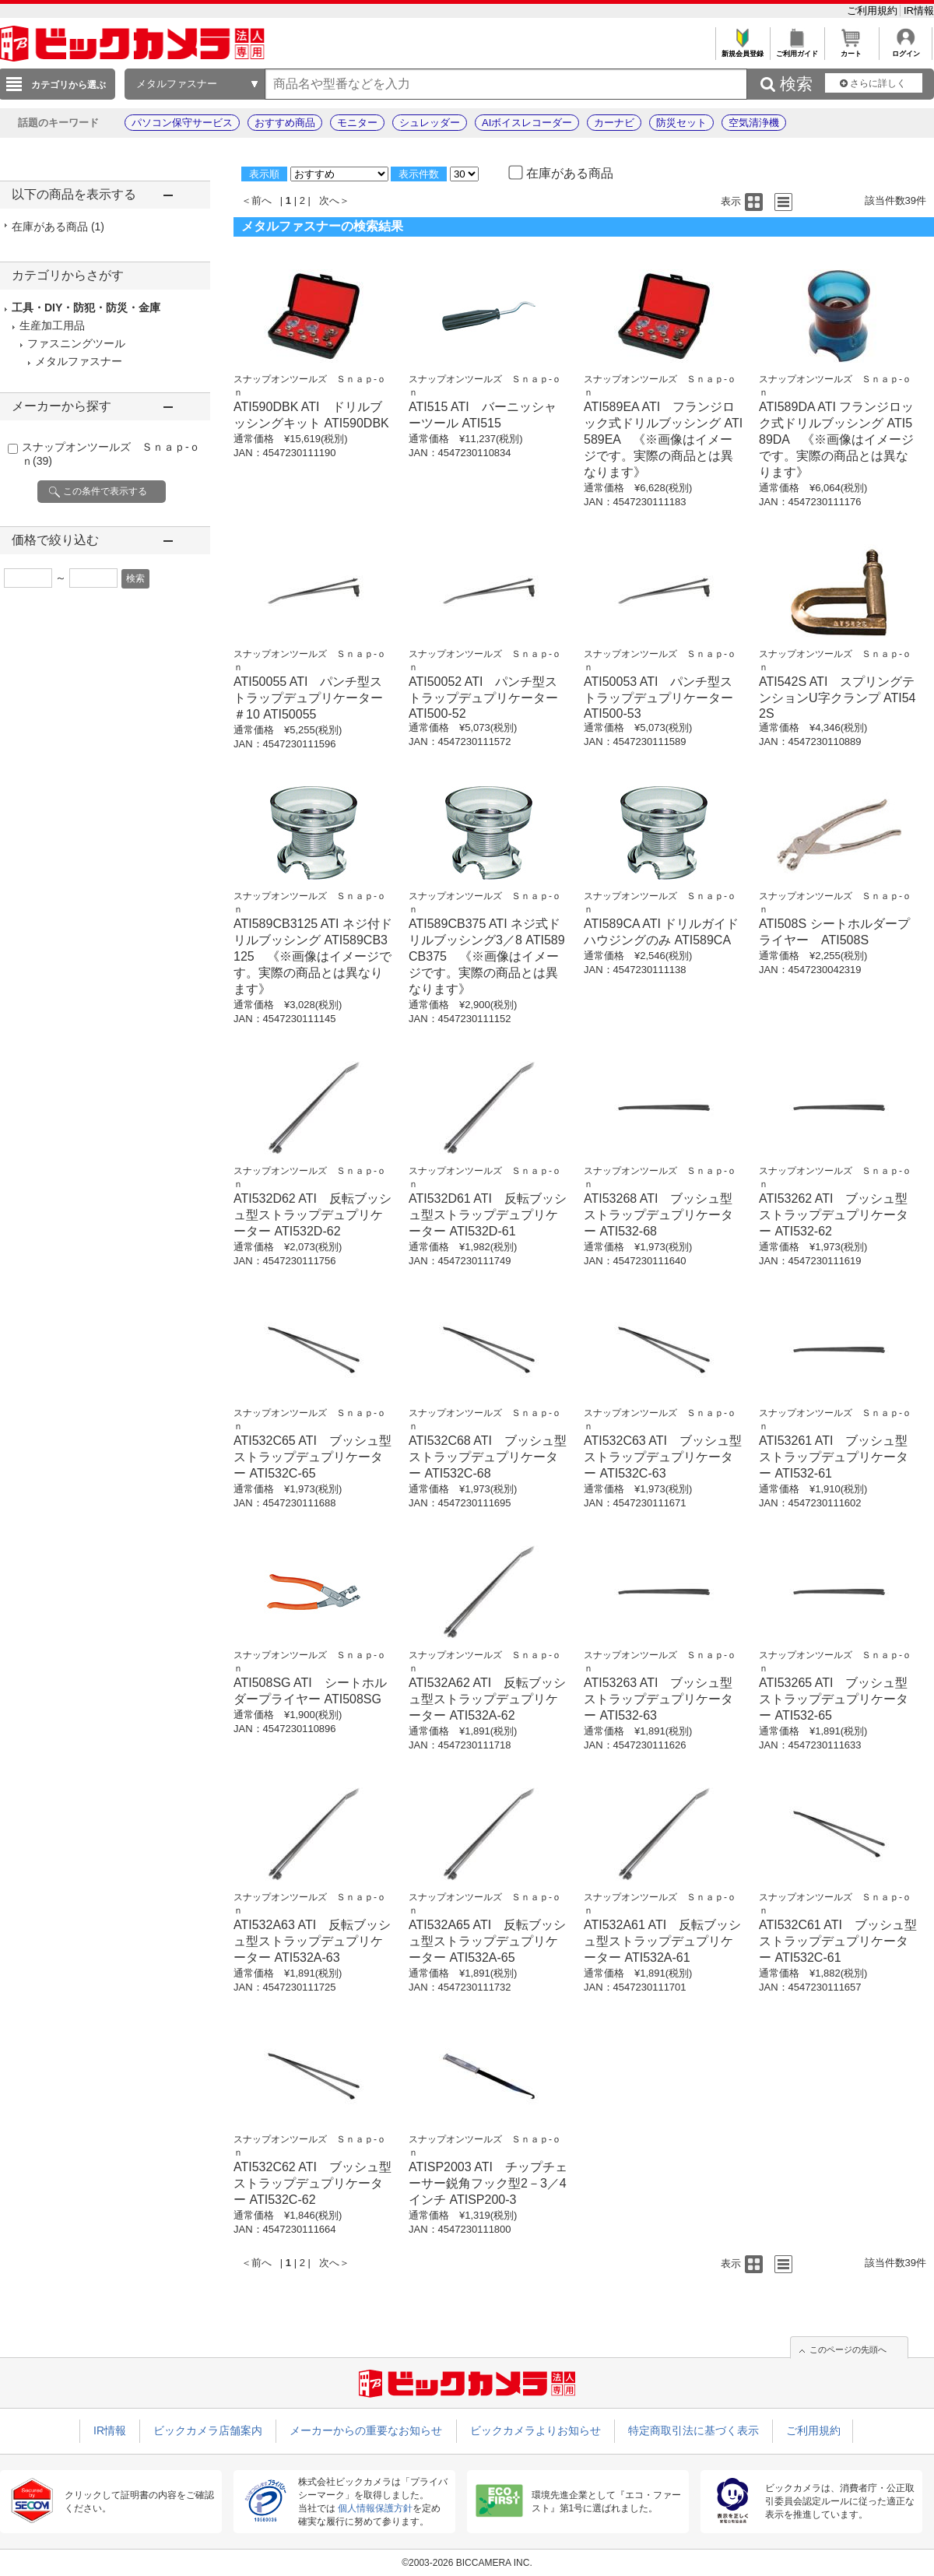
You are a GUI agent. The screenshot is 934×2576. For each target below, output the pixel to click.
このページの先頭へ (848, 2349)
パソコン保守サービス (182, 122)
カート (851, 49)
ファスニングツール (76, 343)
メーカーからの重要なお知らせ (366, 2430)
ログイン (905, 49)
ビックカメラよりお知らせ (535, 2430)
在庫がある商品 (58, 226)
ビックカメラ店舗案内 (207, 2430)
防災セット (681, 122)
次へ (329, 200)
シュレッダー (429, 122)
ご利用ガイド (796, 49)
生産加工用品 (52, 325)
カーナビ (614, 122)
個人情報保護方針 (375, 2508)
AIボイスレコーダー (527, 122)
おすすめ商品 (285, 122)
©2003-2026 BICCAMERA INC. (467, 2562)
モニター (357, 122)
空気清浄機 (754, 122)
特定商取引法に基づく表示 (693, 2430)
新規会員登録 (742, 49)
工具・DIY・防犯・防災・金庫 (86, 307)
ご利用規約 (874, 10)
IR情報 (919, 10)
